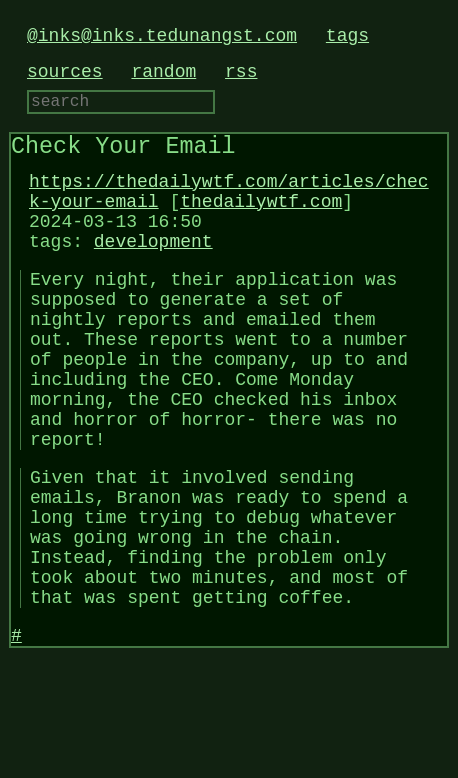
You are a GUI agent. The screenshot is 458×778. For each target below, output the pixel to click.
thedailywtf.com (261, 218)
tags (347, 36)
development (153, 266)
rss (241, 72)
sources (65, 72)
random (163, 72)
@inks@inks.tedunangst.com (162, 36)
